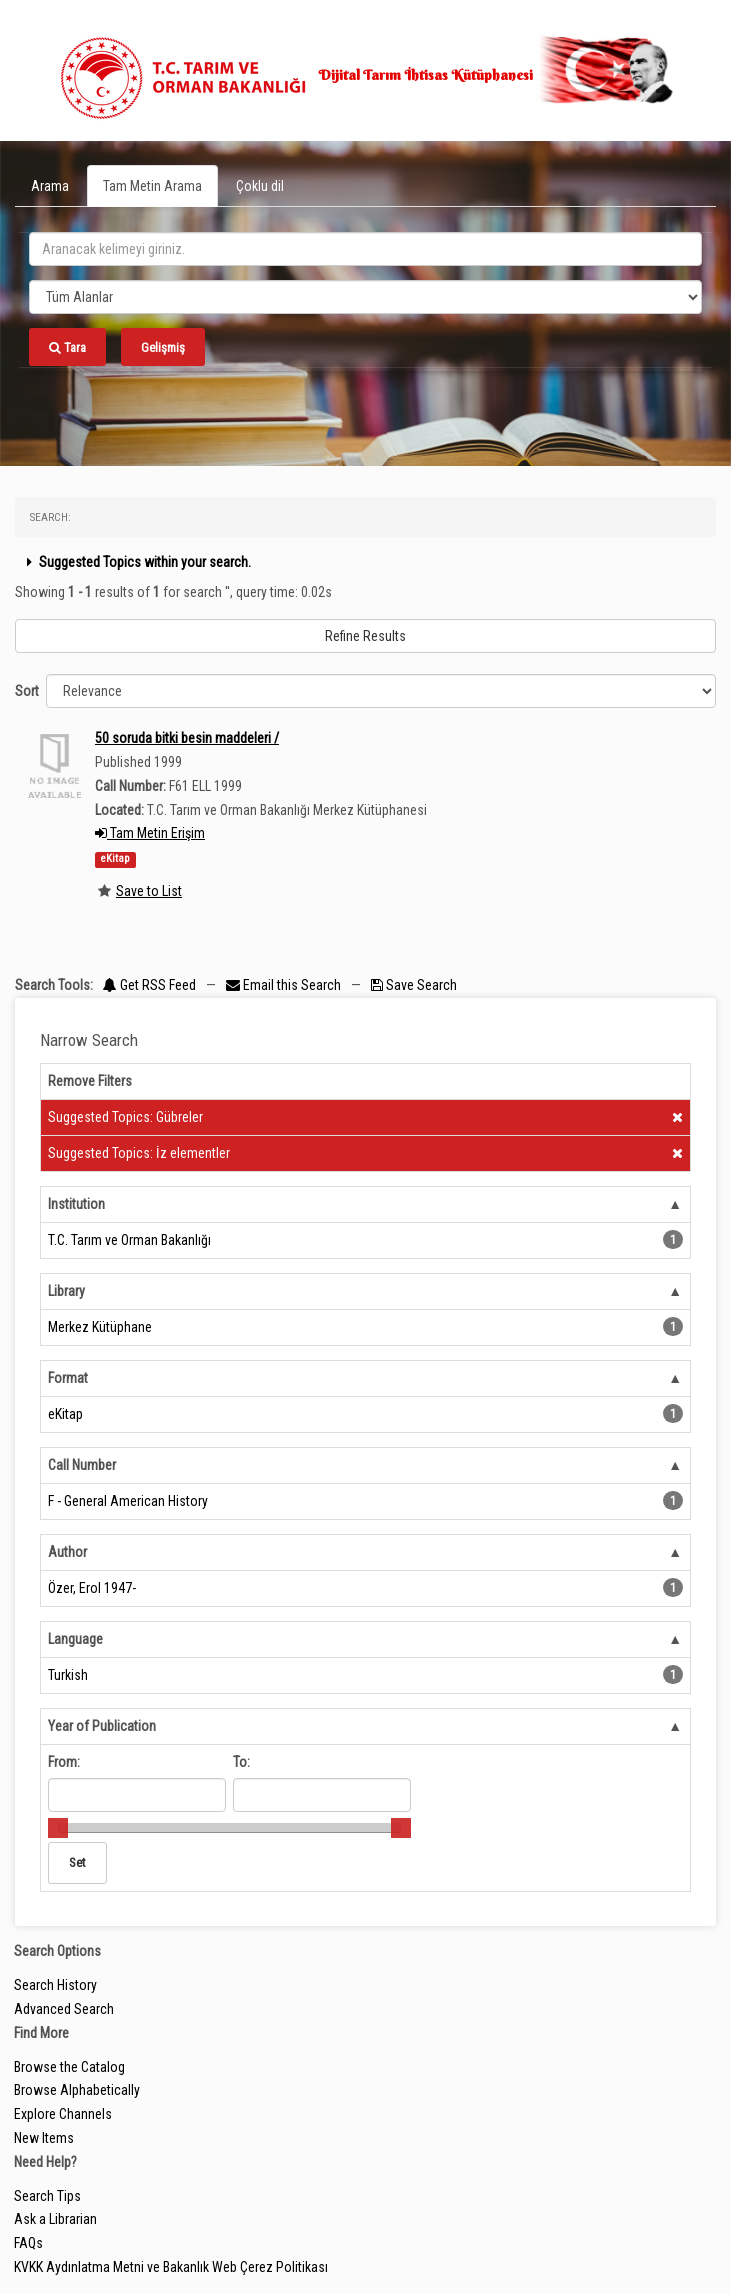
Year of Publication (102, 1726)
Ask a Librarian (55, 2219)
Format (68, 1378)
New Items (44, 2138)
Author (67, 1552)
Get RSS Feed (149, 985)
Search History (55, 1985)
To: (241, 1762)
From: (64, 1762)
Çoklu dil (260, 186)
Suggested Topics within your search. (136, 562)
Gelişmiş (163, 347)
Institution (76, 1204)
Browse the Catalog (69, 2067)
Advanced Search (64, 2009)
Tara (67, 347)
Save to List (149, 891)
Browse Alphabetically (77, 2090)
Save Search (414, 985)
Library (66, 1291)
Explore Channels (63, 2114)
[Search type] (365, 297)
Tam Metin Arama (152, 186)
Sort (27, 691)
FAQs (28, 2243)
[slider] (58, 1828)
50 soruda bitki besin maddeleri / (187, 738)
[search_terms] (365, 249)
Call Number (82, 1465)
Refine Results (365, 636)
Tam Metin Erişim (150, 833)
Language (75, 1639)
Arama (50, 186)
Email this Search (285, 985)
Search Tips (47, 2196)
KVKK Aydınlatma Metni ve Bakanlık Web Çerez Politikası (171, 2267)
